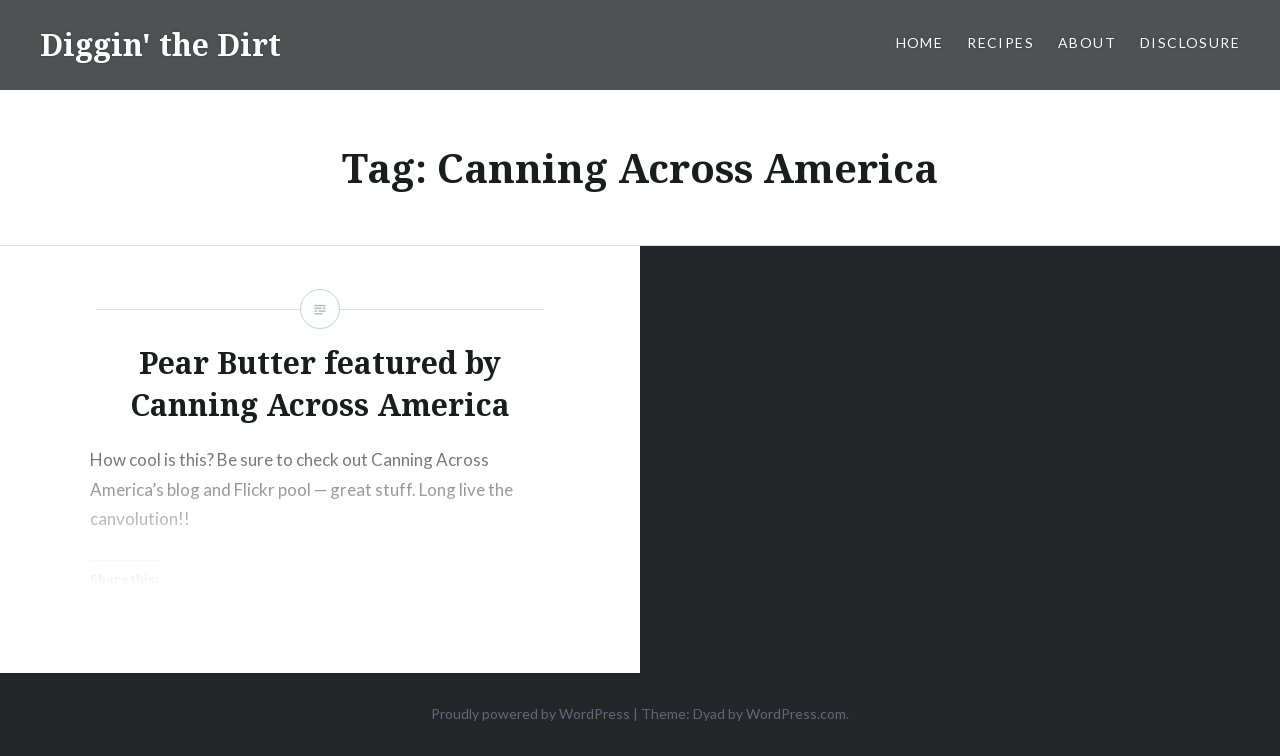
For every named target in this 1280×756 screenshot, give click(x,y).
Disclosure (1190, 42)
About (1087, 42)
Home (920, 42)
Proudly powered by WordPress (530, 713)
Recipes (1000, 42)
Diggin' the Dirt (160, 44)
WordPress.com (796, 713)
